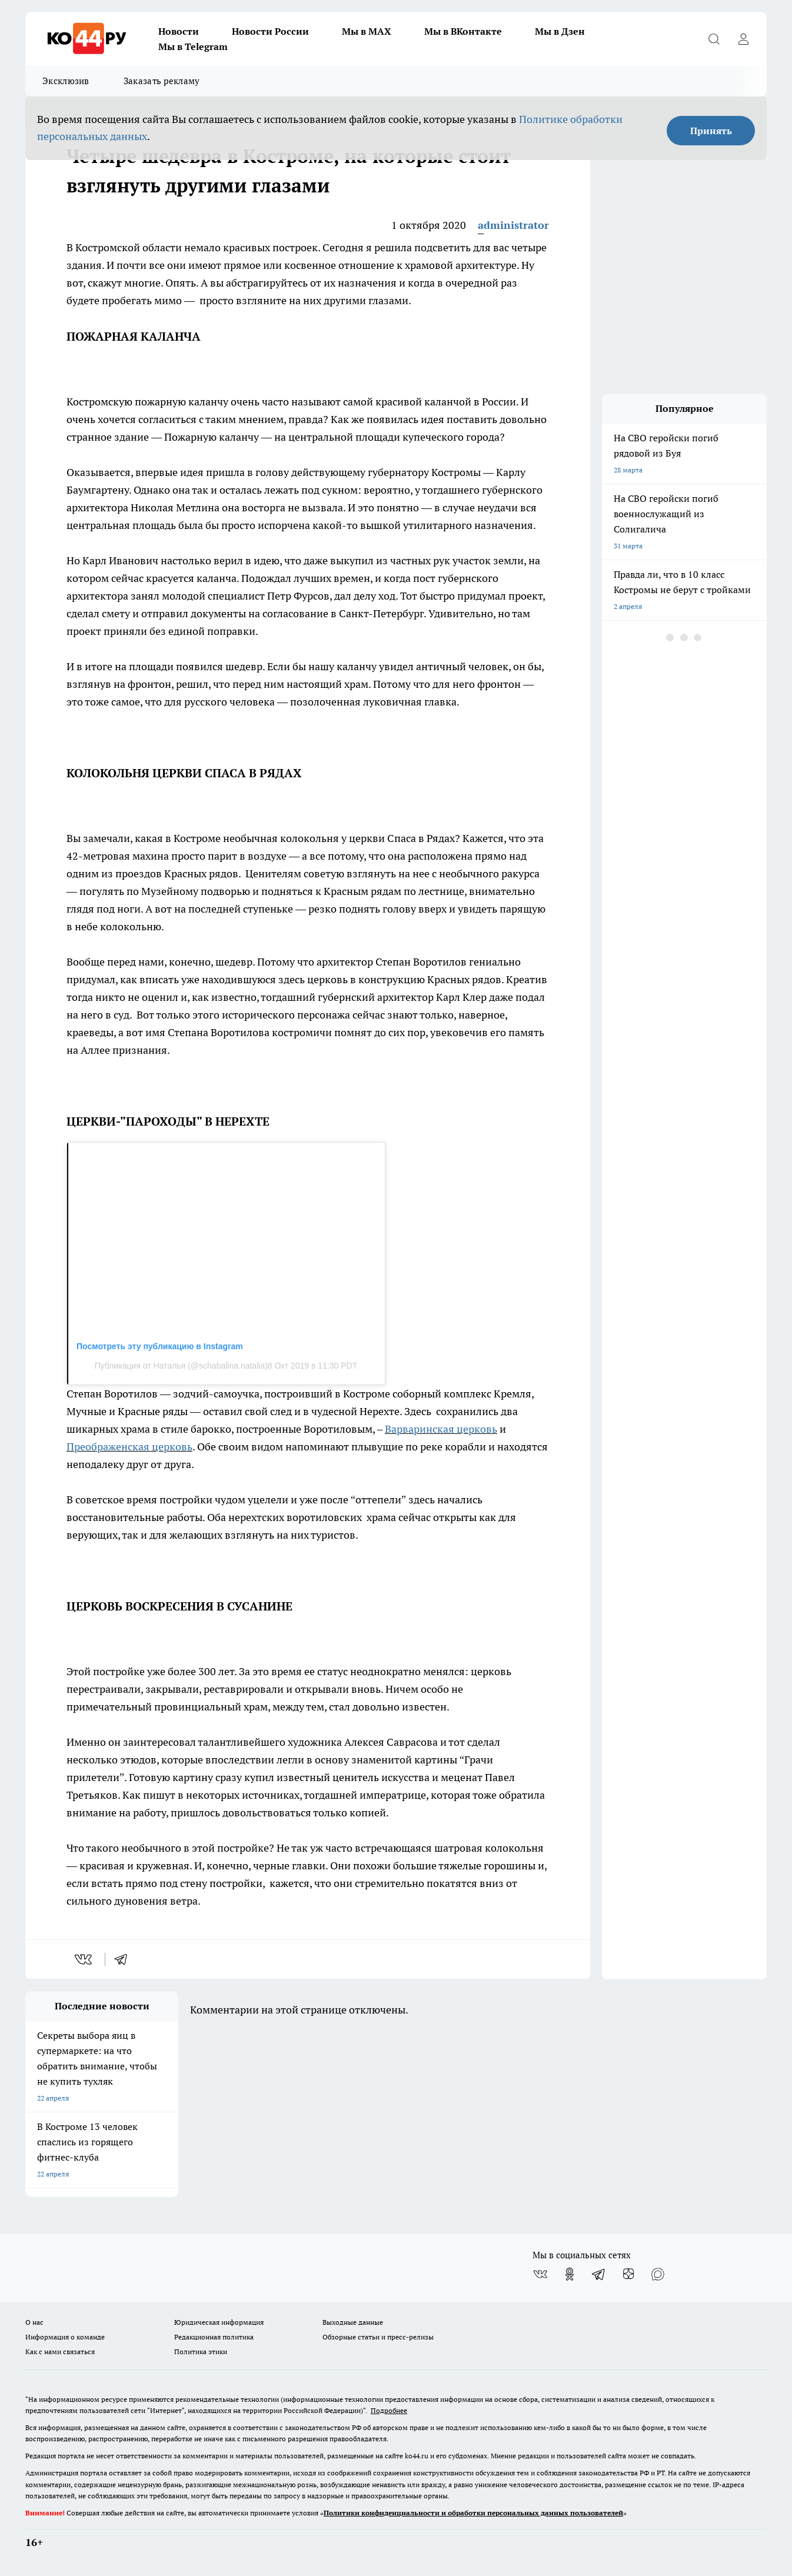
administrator (513, 225)
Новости (178, 31)
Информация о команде (65, 2336)
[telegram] (125, 1959)
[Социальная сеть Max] (658, 2274)
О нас (34, 2322)
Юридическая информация (219, 2322)
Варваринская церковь (441, 1429)
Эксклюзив (65, 80)
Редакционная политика (214, 2336)
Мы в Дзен (560, 31)
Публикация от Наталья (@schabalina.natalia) (181, 1365)
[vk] (84, 1959)
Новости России (270, 31)
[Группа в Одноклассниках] (569, 2274)
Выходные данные (352, 2322)
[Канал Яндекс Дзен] (628, 2274)
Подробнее (389, 2410)
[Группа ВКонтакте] (540, 2274)
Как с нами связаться (60, 2351)
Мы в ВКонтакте (463, 31)
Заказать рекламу (162, 80)
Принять (711, 131)
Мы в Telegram (193, 46)
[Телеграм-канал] (599, 2274)
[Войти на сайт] (743, 39)
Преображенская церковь (129, 1446)
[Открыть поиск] (714, 39)
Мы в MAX (366, 31)
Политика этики (200, 2351)
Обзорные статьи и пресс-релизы (378, 2336)
